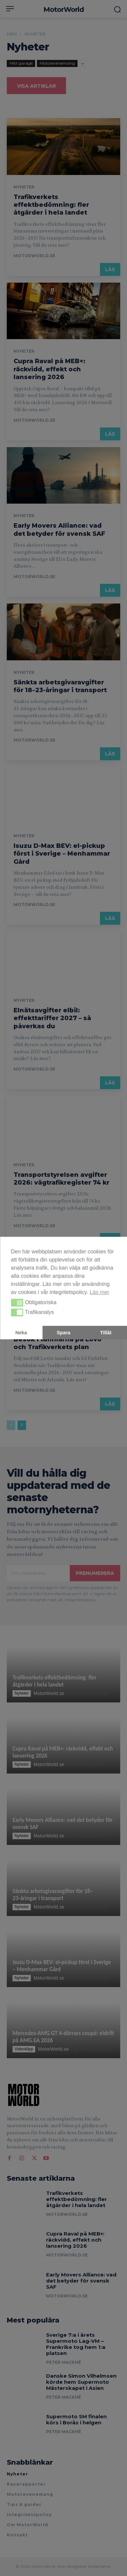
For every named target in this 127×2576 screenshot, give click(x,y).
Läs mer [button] (99, 1292)
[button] (17, 1302)
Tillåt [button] (105, 1332)
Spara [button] (63, 1332)
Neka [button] (21, 1332)
